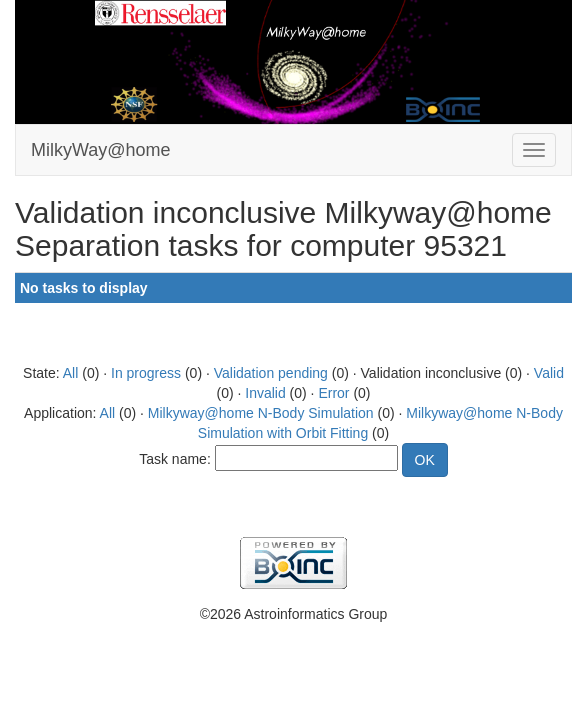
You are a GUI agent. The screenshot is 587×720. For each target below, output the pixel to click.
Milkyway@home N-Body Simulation (261, 413)
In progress (146, 373)
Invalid (265, 393)
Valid (549, 373)
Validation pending (271, 373)
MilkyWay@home (101, 150)
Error (333, 393)
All (71, 373)
